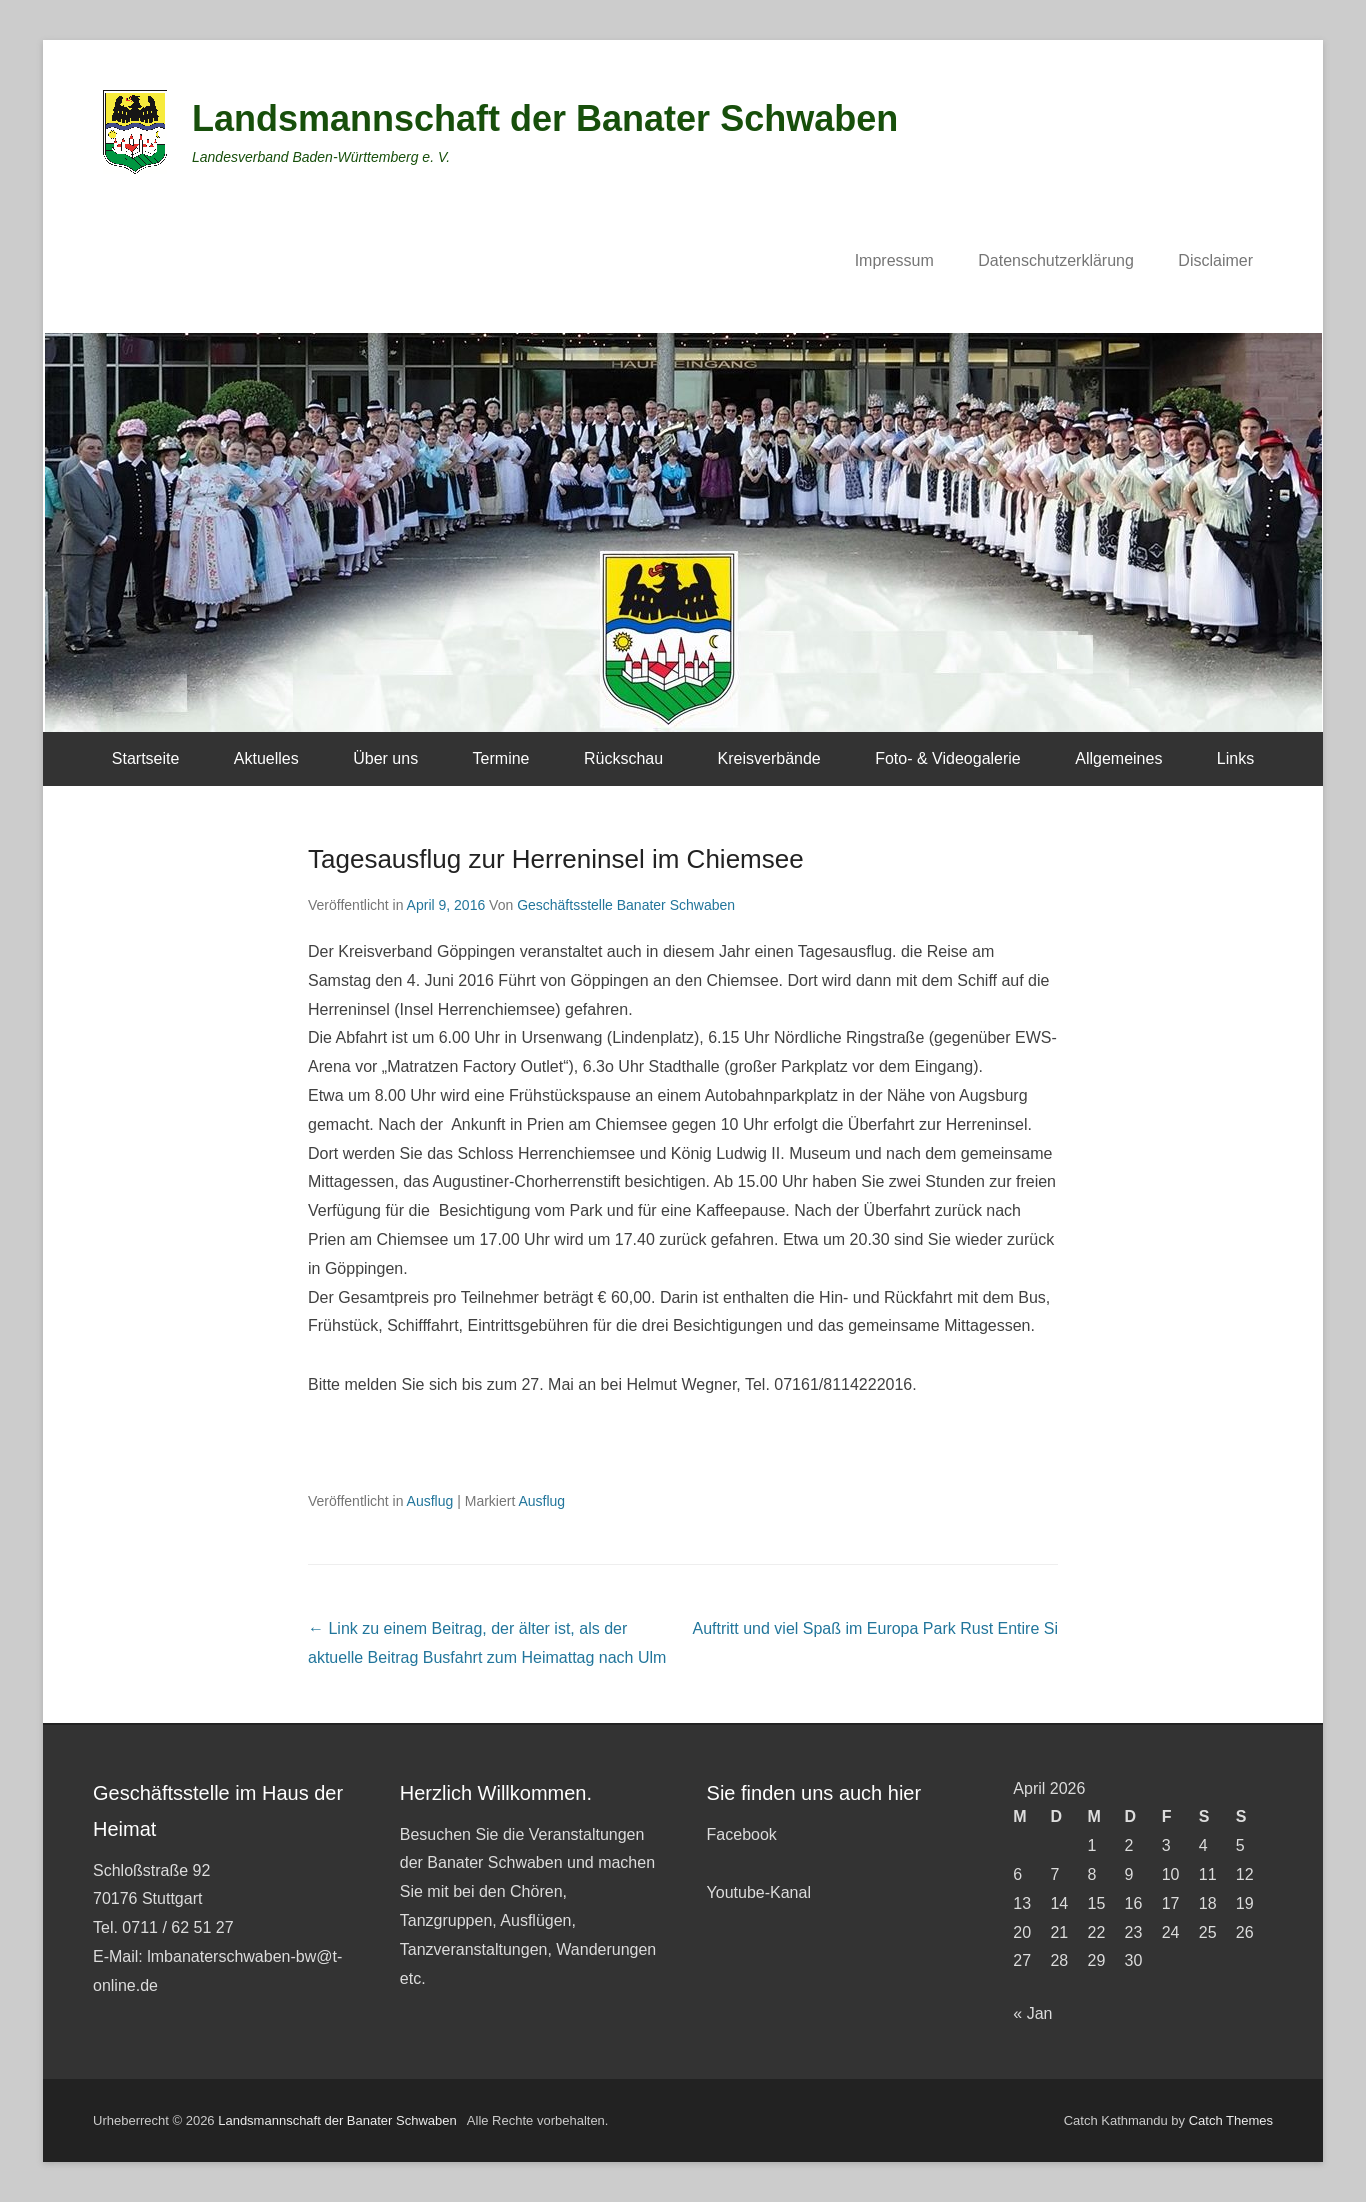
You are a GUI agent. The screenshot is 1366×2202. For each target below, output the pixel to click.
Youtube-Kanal (759, 1892)
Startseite (146, 758)
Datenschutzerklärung (1056, 260)
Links (1235, 758)
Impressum (894, 260)
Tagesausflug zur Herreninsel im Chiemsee (556, 859)
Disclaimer (1215, 260)
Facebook (742, 1834)
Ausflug (430, 1501)
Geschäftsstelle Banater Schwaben (626, 905)
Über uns (385, 758)
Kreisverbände (769, 758)
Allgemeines (1118, 758)
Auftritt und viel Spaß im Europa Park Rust (875, 1628)
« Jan (1032, 2013)
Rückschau (623, 758)
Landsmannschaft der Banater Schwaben (545, 118)
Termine (501, 758)
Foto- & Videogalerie (948, 758)
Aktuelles (266, 758)
